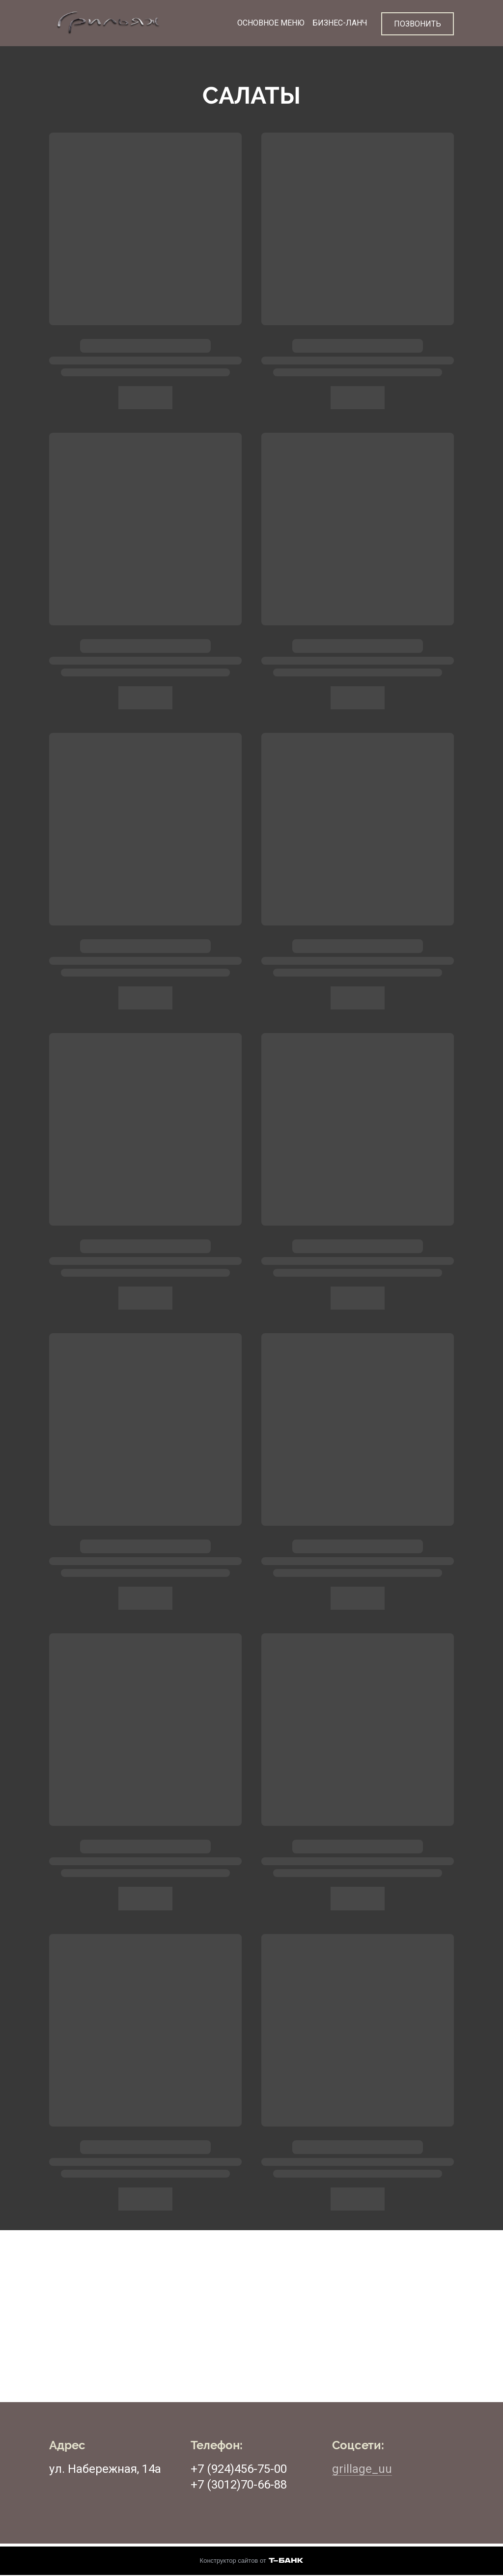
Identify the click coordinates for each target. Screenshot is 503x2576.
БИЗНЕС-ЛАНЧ (337, 23)
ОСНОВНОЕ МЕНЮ (269, 23)
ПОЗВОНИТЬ (417, 23)
